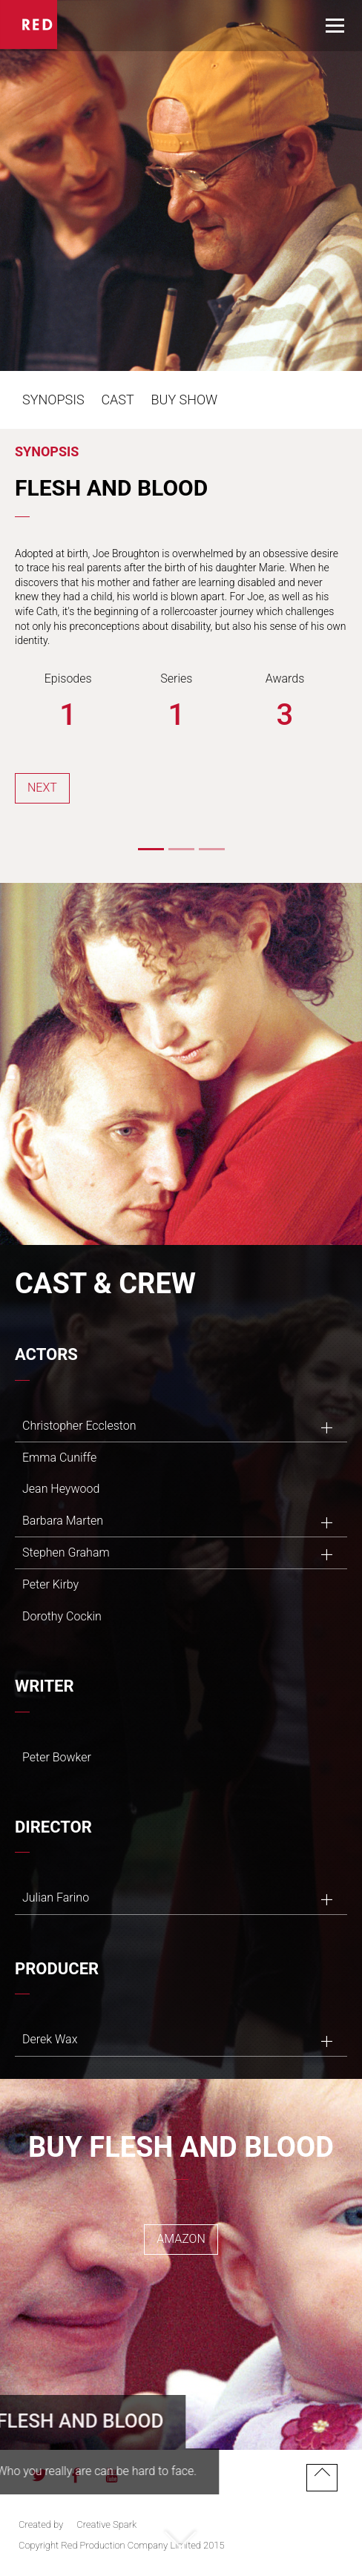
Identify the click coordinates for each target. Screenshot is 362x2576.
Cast (117, 399)
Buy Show (184, 399)
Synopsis (53, 399)
